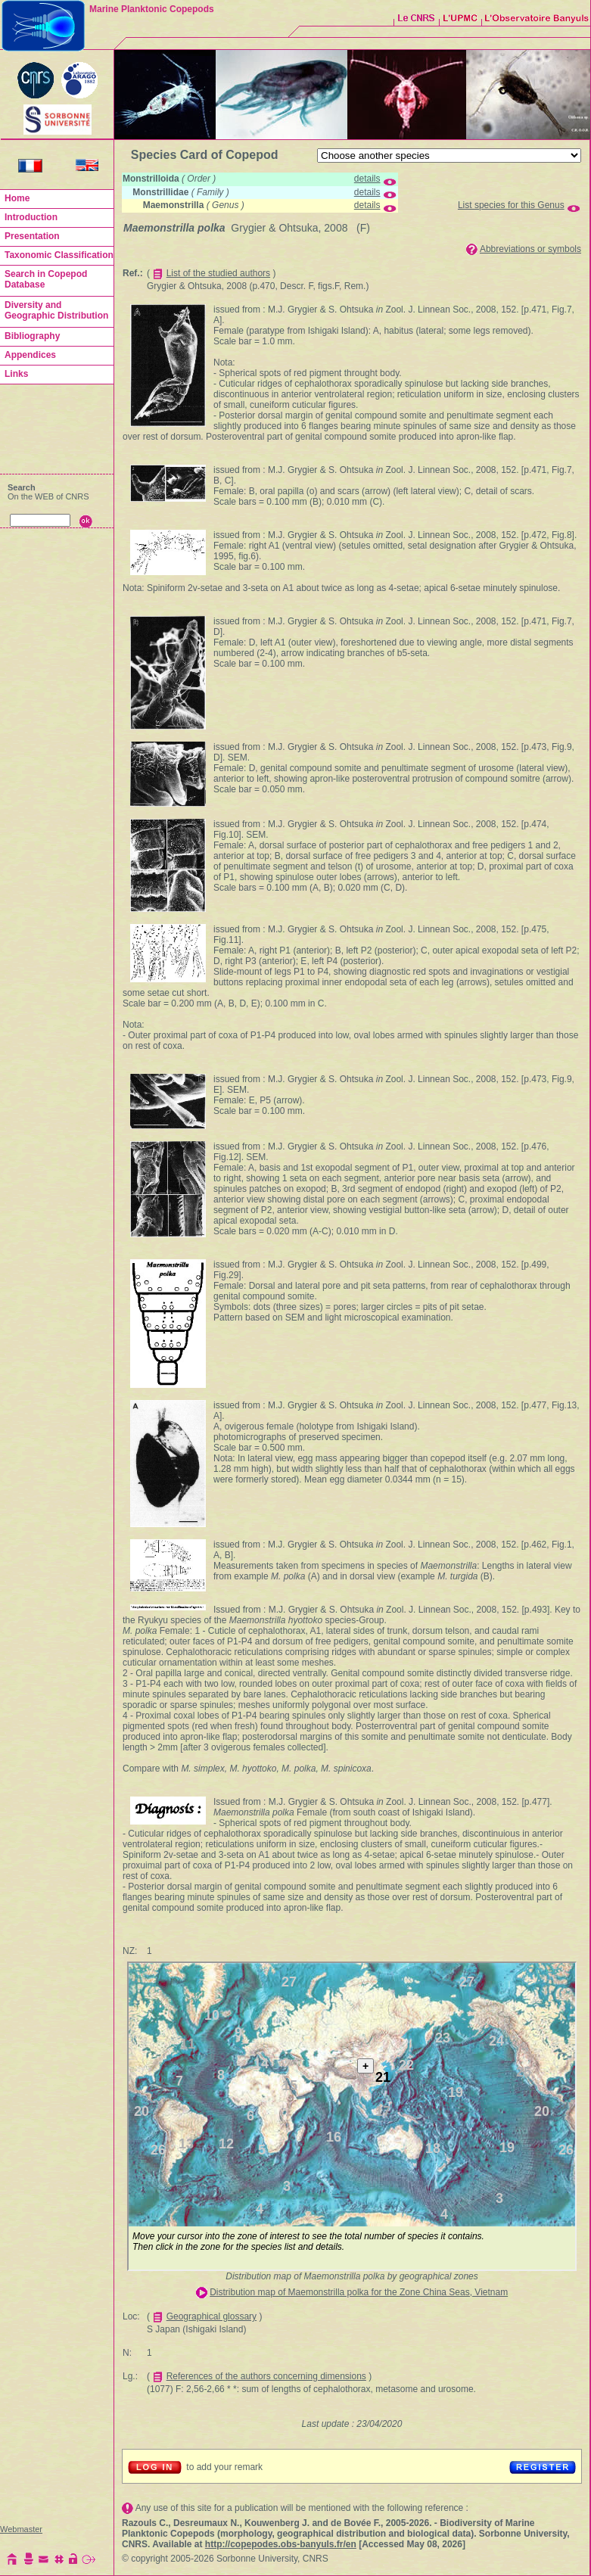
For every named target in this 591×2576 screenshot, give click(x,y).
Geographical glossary (211, 2316)
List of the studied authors (218, 273)
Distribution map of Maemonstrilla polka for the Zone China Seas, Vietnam (359, 2292)
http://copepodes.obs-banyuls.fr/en (280, 2544)
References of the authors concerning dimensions (266, 2376)
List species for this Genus (511, 205)
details (367, 178)
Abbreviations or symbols (530, 249)
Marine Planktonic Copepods (151, 9)
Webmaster (21, 2529)
